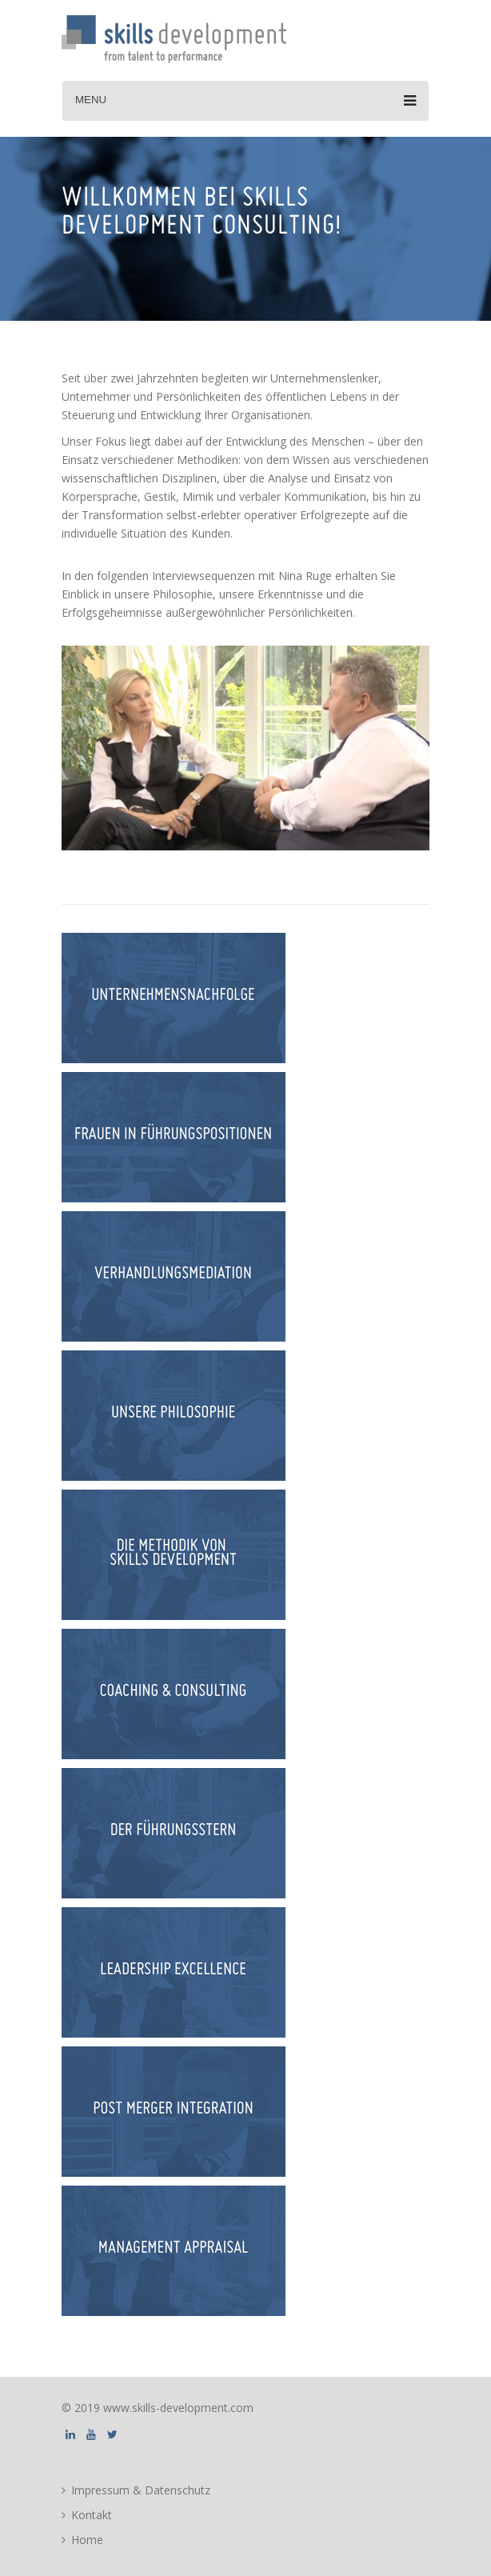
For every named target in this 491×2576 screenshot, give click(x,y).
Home (87, 2539)
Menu (245, 101)
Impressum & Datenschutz (140, 2490)
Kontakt (91, 2514)
